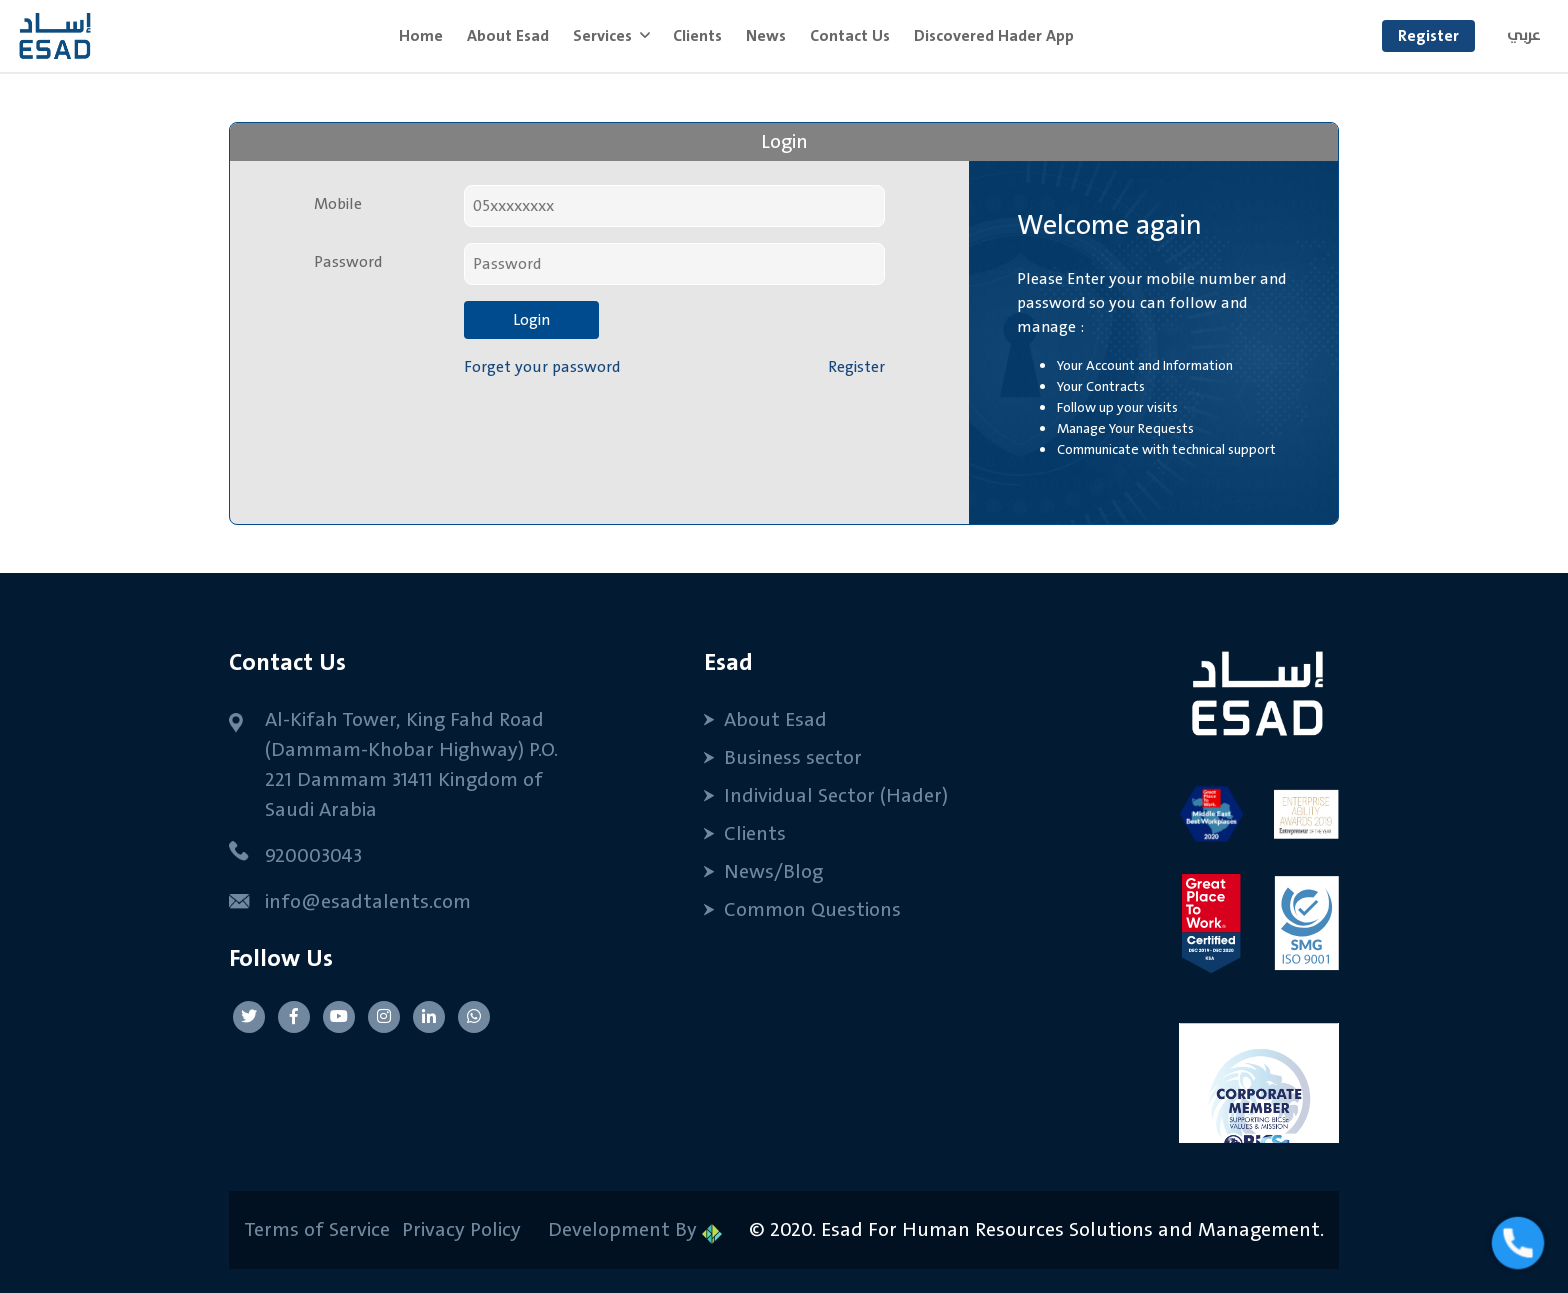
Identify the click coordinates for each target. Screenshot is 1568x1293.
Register (1428, 36)
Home (427, 35)
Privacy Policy (459, 1230)
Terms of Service (317, 1230)
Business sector (793, 758)
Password (348, 262)
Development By (635, 1230)
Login (531, 320)
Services (604, 36)
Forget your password (542, 367)
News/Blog (773, 872)
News (766, 36)
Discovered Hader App (994, 36)
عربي (1524, 35)
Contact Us (850, 36)
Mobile (338, 204)
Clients (697, 36)
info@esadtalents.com (368, 902)
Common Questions (812, 910)
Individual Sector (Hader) (836, 796)
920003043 (313, 856)
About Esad (508, 36)
